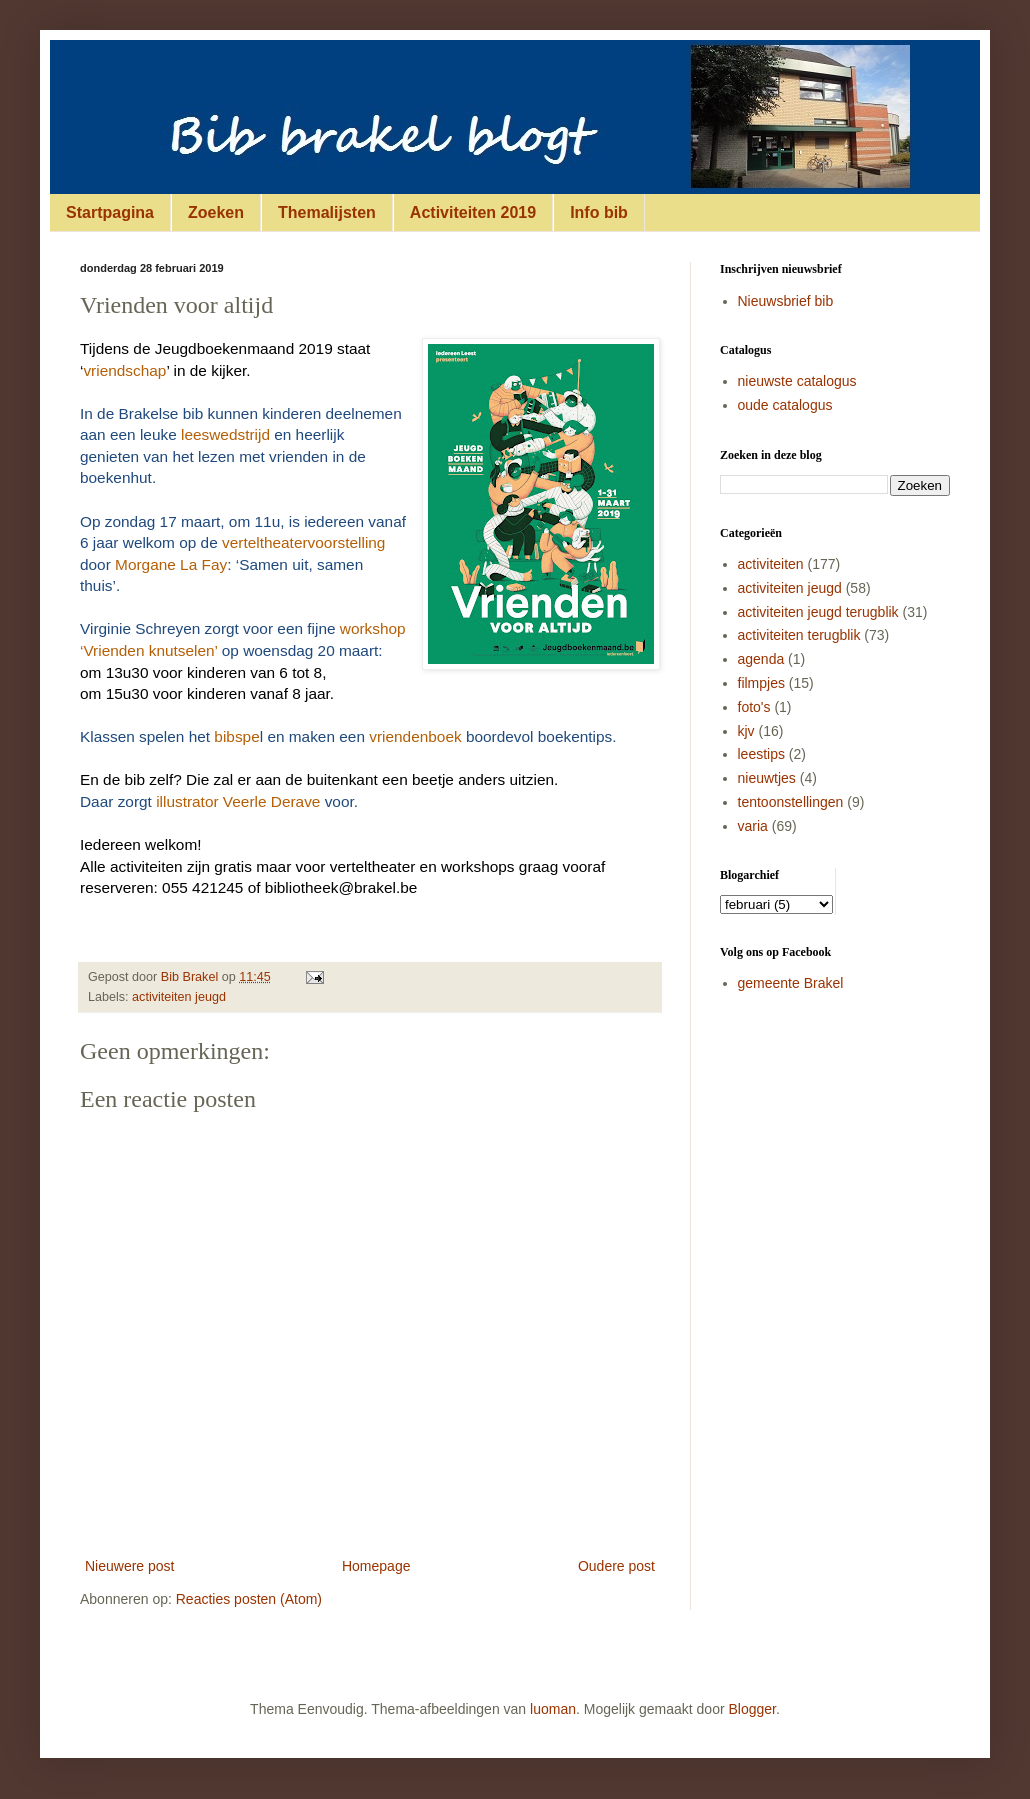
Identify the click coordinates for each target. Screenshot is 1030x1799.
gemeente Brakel (791, 983)
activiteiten (771, 564)
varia (753, 826)
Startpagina (110, 212)
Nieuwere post (130, 1566)
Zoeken (216, 212)
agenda (761, 659)
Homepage (376, 1566)
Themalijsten (327, 212)
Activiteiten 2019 (473, 212)
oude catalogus (785, 405)
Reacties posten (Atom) (249, 1599)
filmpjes (761, 683)
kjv (746, 731)
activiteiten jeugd (179, 997)
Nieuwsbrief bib (786, 301)
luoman (553, 1709)
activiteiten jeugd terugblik (818, 612)
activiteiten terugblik (799, 635)
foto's (754, 707)
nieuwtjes (767, 778)
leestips (761, 754)
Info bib (599, 212)
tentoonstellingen (791, 802)
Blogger (752, 1709)
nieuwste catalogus (797, 381)
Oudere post (616, 1566)
